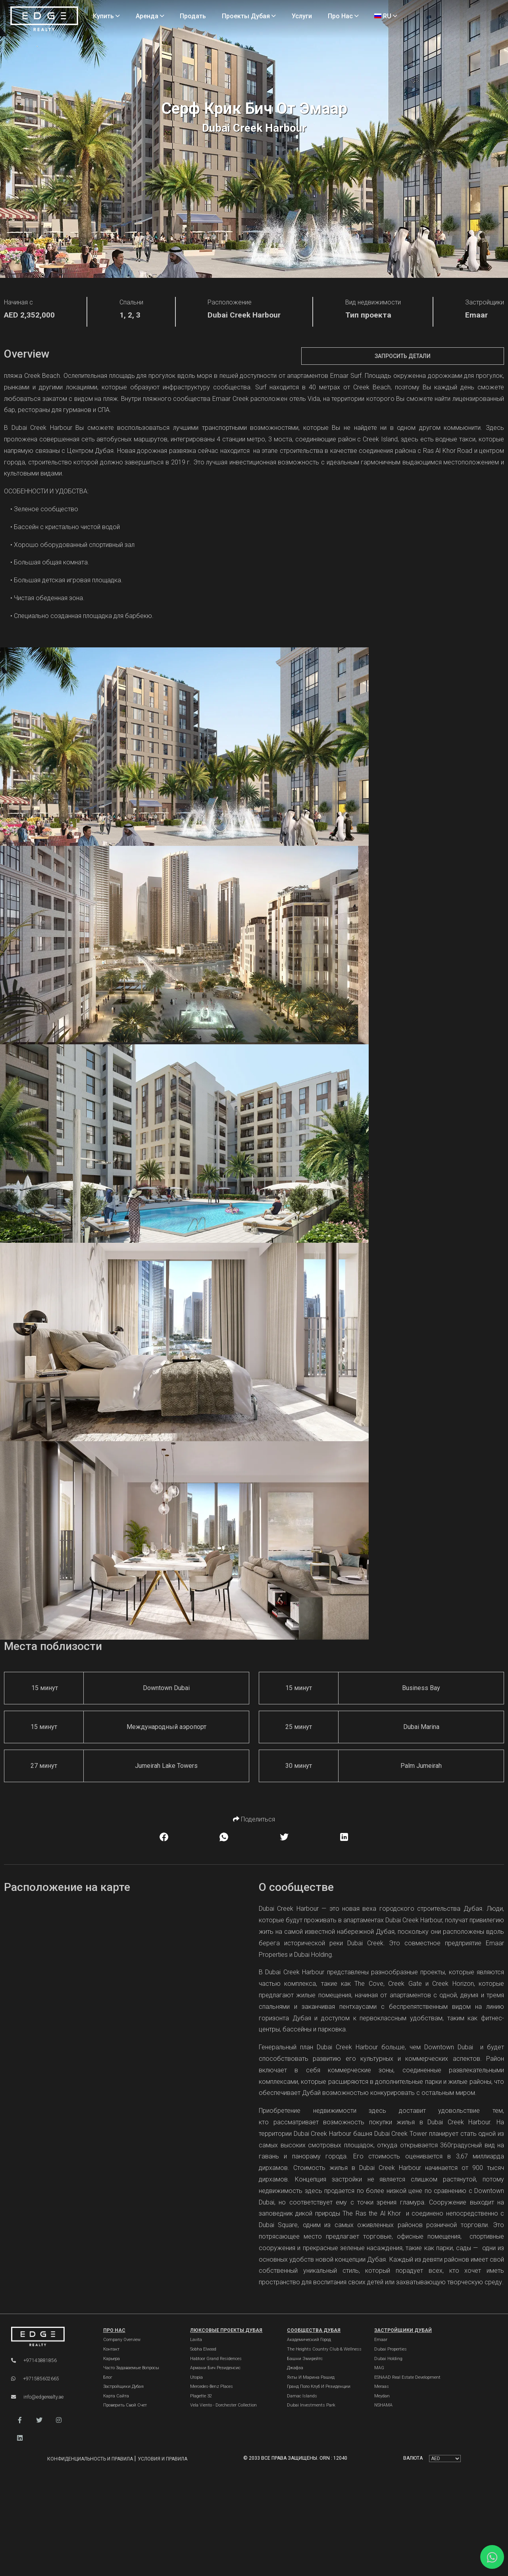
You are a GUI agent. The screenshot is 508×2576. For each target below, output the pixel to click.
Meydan (382, 2396)
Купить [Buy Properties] (106, 16)
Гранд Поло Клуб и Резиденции (318, 2386)
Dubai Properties (390, 2349)
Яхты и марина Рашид (311, 2377)
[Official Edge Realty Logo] (49, 2337)
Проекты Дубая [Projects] (249, 16)
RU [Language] (385, 16)
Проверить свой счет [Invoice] (125, 2405)
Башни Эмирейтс (305, 2358)
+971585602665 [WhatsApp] (35, 2379)
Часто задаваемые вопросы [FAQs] (131, 2367)
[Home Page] (44, 19)
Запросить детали (403, 356)
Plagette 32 (201, 2396)
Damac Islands (302, 2396)
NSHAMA (383, 2405)
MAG (379, 2367)
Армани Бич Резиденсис (215, 2367)
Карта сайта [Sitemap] (116, 2396)
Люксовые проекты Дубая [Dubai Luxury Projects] (226, 2330)
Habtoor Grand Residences (216, 2358)
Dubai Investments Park (311, 2405)
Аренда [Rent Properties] (150, 16)
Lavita (196, 2339)
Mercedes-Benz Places (211, 2386)
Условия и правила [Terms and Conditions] (162, 2459)
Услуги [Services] (302, 16)
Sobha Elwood (203, 2349)
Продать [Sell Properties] (193, 16)
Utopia (196, 2377)
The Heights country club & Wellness (324, 2349)
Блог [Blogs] (107, 2377)
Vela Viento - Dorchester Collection (223, 2405)
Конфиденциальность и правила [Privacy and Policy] (90, 2459)
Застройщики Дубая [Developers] (123, 2386)
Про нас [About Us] (343, 16)
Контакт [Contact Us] (111, 2349)
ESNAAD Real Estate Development (407, 2377)
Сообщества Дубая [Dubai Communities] (314, 2330)
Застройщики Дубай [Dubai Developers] (403, 2330)
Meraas (381, 2386)
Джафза (295, 2367)
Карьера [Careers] (111, 2358)
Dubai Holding (388, 2358)
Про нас (114, 2330)
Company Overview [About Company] (121, 2339)
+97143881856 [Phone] (34, 2360)
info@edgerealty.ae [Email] (37, 2397)
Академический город (309, 2339)
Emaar (380, 2339)
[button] (20, 2420)
